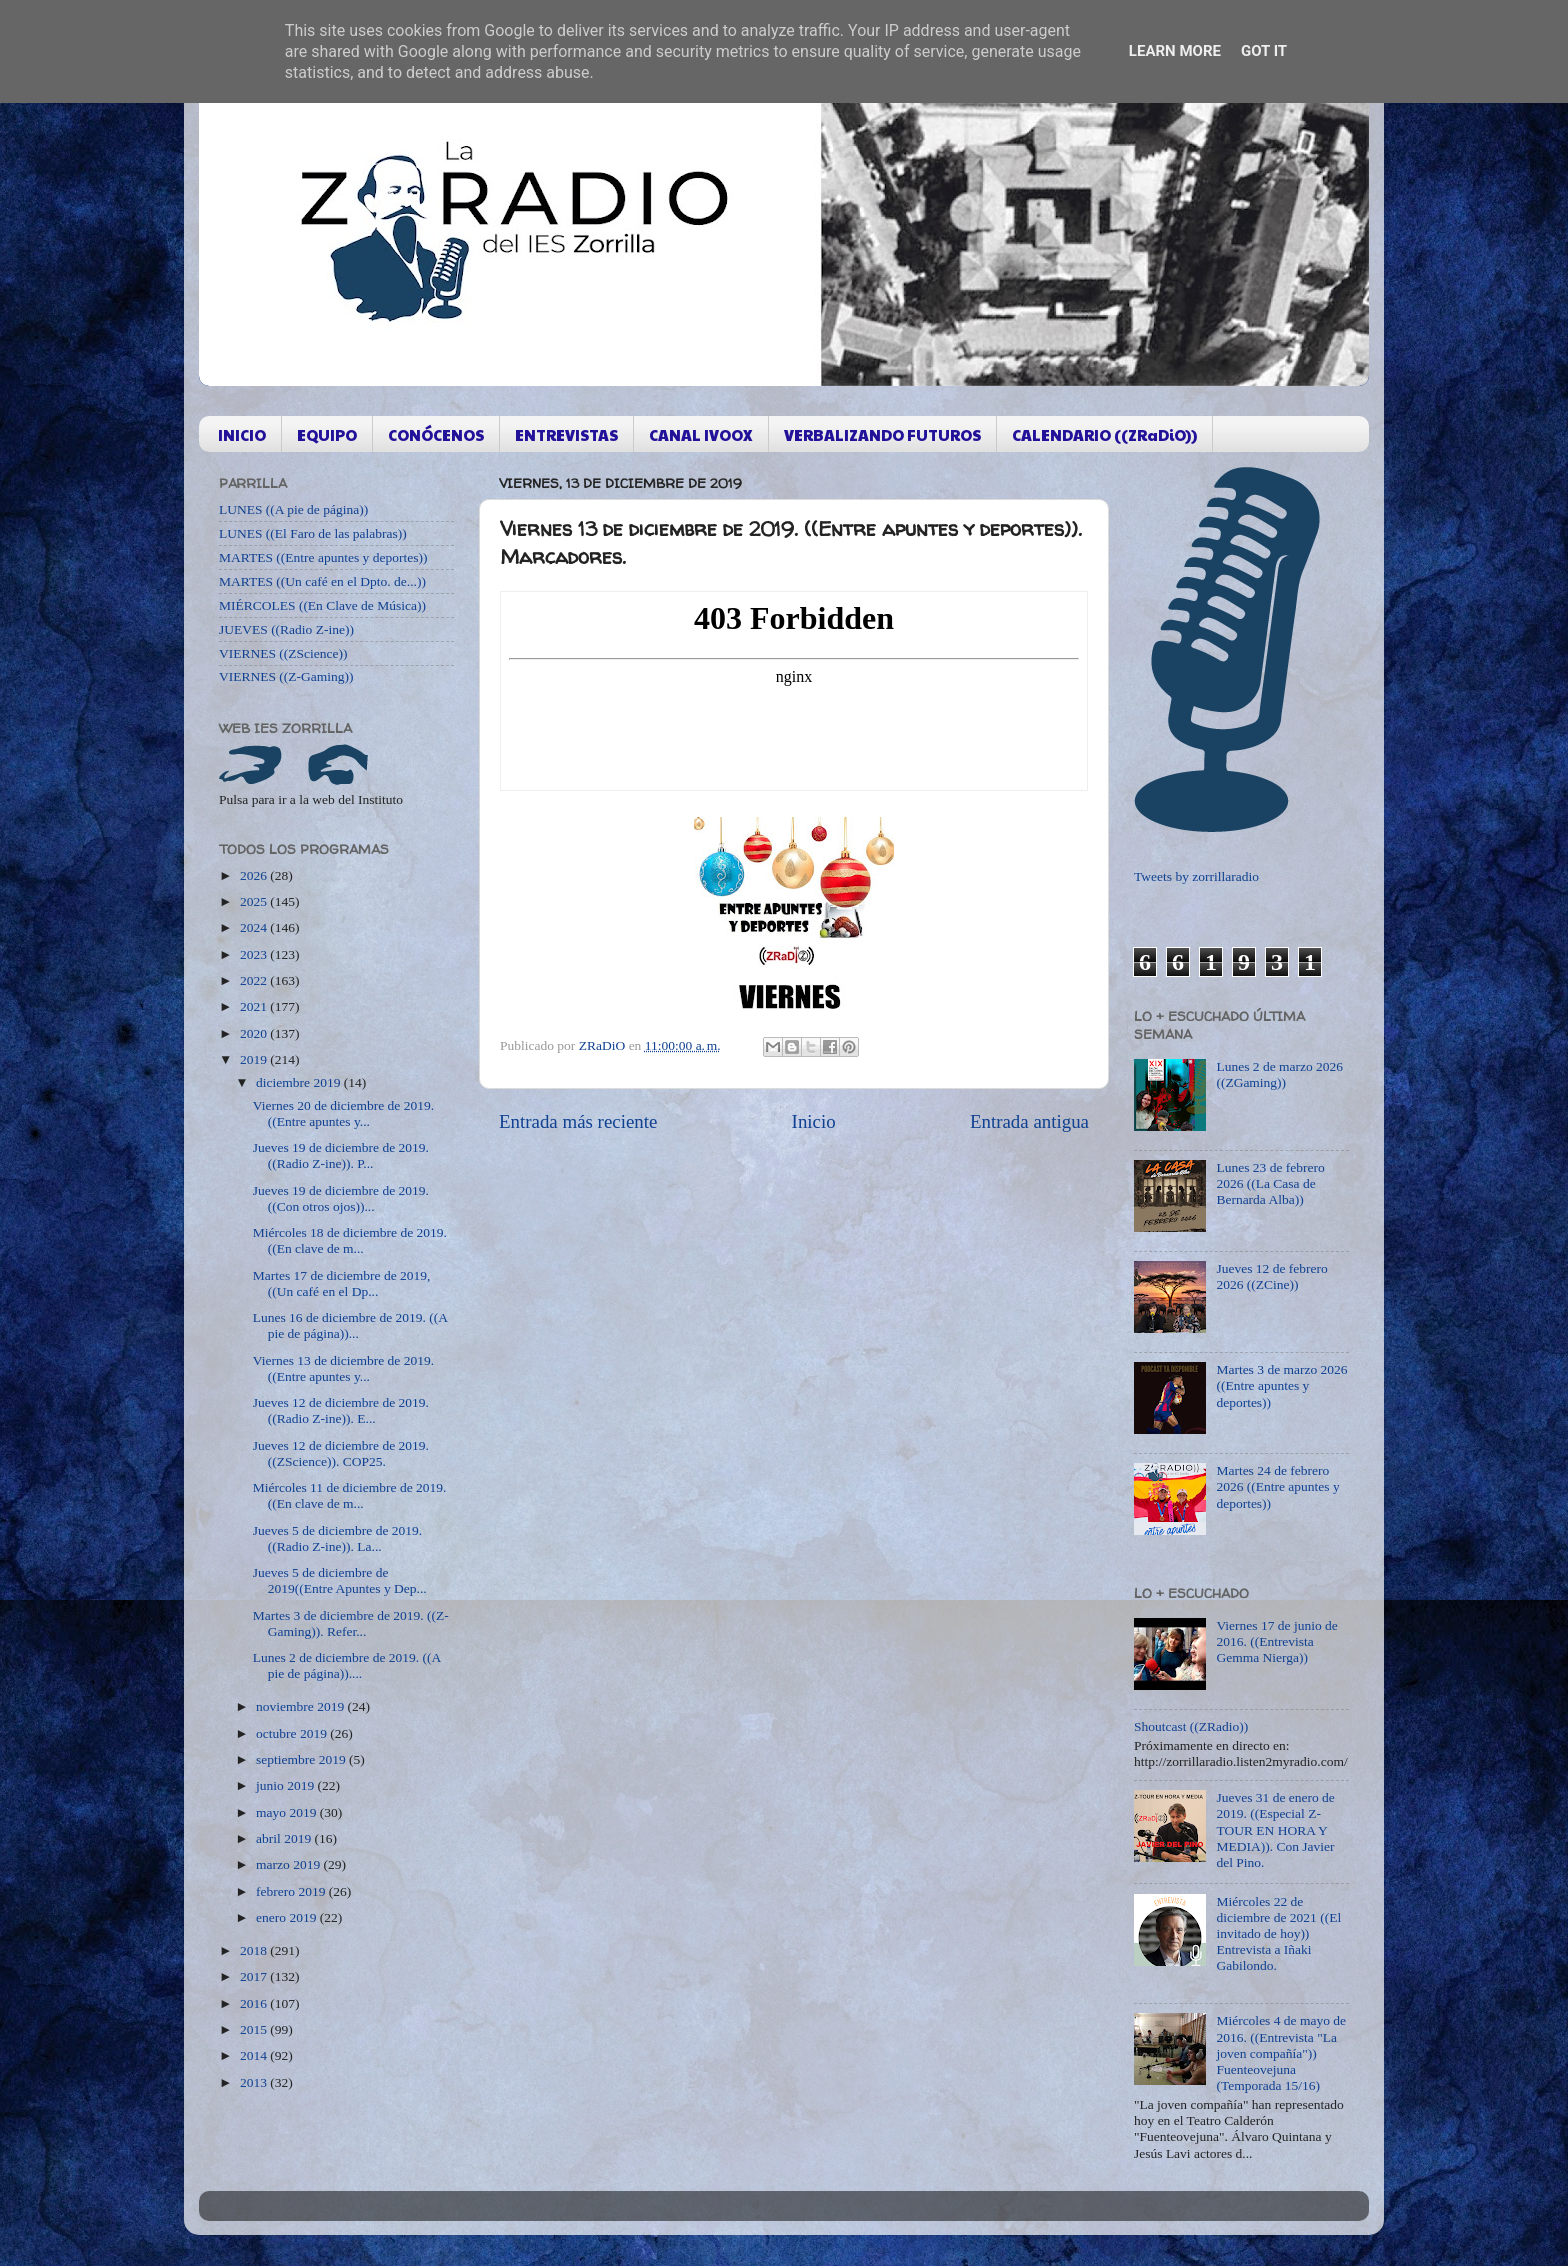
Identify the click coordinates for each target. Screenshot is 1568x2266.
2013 (255, 2082)
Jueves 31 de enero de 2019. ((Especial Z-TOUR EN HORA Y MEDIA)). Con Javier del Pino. (1275, 1830)
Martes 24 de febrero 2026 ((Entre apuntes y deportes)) (1277, 1486)
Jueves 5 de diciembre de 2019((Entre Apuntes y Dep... (340, 1580)
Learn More (1175, 51)
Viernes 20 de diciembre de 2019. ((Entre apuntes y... (343, 1113)
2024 (255, 927)
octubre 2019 (293, 1733)
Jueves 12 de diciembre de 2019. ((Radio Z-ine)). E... (341, 1410)
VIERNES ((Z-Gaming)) (286, 676)
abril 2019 (285, 1838)
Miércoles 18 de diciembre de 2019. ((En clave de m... (350, 1240)
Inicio (814, 1121)
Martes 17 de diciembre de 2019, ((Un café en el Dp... (342, 1283)
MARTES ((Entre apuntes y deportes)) (323, 557)
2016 (255, 2003)
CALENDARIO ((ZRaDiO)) (1104, 434)
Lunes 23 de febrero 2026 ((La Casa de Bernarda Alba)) (1270, 1183)
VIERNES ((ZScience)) (283, 653)
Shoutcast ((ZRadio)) (1191, 1726)
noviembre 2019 (301, 1706)
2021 (255, 1006)
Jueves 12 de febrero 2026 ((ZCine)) (1271, 1276)
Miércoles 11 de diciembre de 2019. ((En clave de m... (350, 1495)
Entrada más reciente (578, 1121)
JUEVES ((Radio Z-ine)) (286, 629)
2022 (255, 980)
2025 (255, 901)
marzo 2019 (289, 1864)
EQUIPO (327, 434)
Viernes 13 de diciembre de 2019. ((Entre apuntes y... (343, 1368)
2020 (255, 1033)
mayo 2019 (288, 1812)
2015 (255, 2029)
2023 (255, 954)
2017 (255, 1976)
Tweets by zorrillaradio (1196, 876)
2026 (255, 875)
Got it (1264, 51)
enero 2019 (288, 1917)
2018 (255, 1950)
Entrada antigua (1029, 1121)
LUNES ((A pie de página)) (293, 509)
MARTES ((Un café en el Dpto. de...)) (322, 581)
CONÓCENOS (436, 434)
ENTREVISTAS (566, 434)
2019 (255, 1059)
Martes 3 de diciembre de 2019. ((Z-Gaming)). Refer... (351, 1623)
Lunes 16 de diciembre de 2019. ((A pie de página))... (350, 1325)
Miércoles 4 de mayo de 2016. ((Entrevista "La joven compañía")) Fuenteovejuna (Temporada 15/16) (1281, 2053)
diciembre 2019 (300, 1082)
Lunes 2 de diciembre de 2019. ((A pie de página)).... (347, 1665)
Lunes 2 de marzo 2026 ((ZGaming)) (1279, 1074)
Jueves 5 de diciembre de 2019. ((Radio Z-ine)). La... (337, 1538)
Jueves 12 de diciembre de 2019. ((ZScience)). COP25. (341, 1453)
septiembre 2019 (302, 1759)
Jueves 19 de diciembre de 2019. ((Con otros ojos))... (341, 1198)
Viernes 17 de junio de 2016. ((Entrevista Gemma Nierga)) (1276, 1641)
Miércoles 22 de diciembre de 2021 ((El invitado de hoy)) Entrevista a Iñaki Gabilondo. (1278, 1934)
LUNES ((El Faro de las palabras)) (313, 533)
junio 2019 (287, 1785)
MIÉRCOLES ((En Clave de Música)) (322, 605)
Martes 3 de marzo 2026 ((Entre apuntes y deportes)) (1281, 1385)
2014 (255, 2055)
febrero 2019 (292, 1891)
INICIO (242, 434)
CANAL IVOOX (701, 434)
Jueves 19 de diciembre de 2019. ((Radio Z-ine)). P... (341, 1155)
